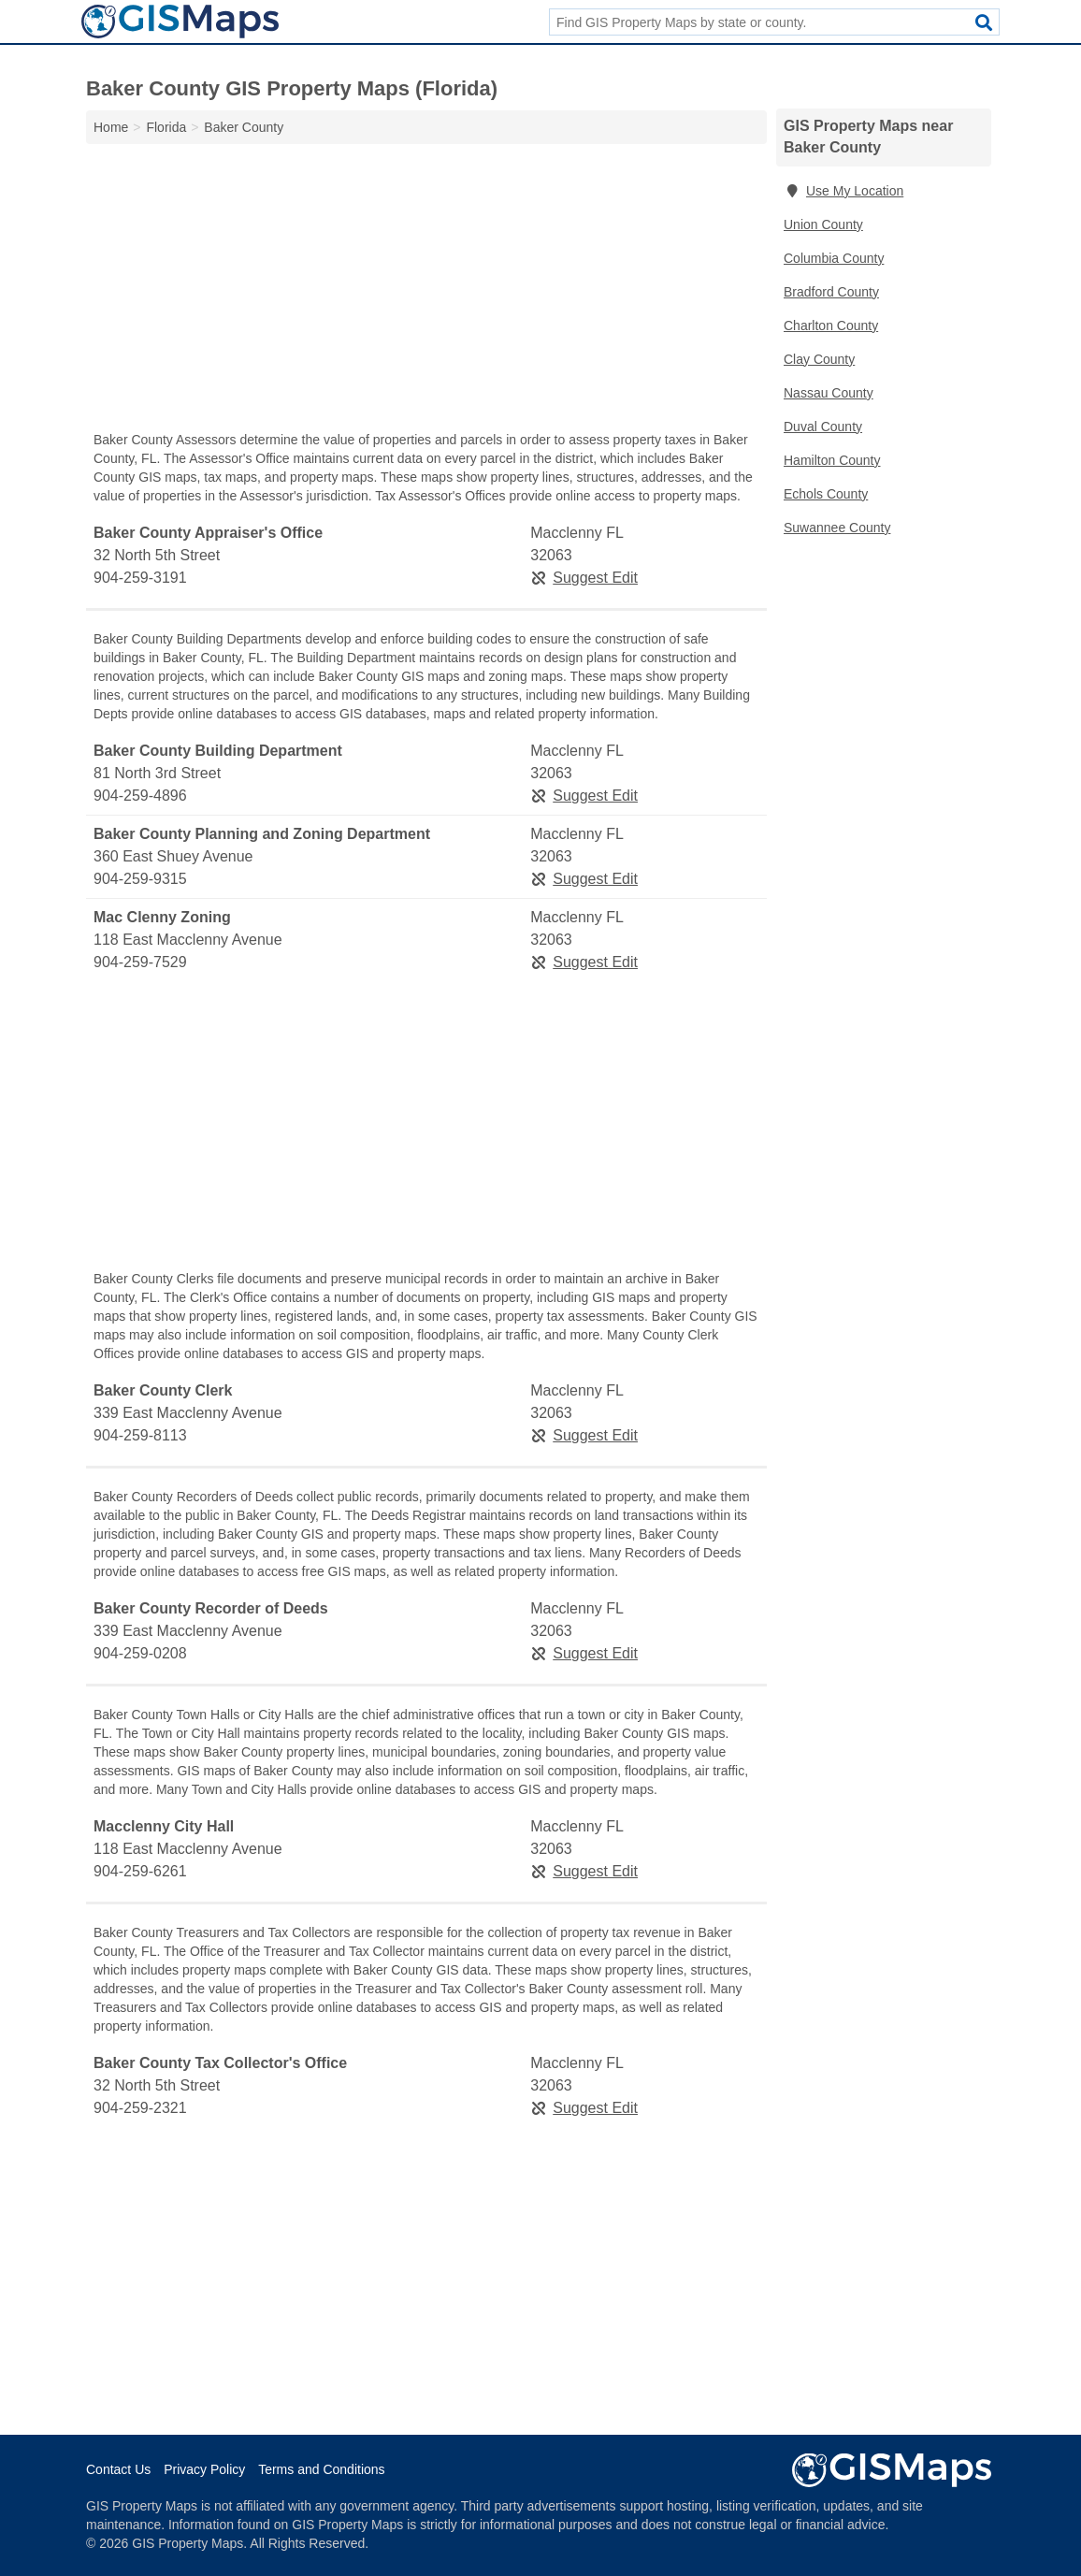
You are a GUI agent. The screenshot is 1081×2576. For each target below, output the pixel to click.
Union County (823, 224)
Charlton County (831, 325)
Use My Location (843, 190)
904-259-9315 (140, 879)
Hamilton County (832, 460)
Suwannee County (837, 527)
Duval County (823, 426)
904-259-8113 (140, 1435)
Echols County (826, 493)
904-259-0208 (140, 1653)
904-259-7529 (140, 962)
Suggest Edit (584, 578)
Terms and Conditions (321, 2469)
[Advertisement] (426, 292)
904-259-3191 (140, 578)
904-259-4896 (140, 795)
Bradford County (831, 291)
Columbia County (834, 258)
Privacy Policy (204, 2469)
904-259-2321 (140, 2108)
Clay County (819, 359)
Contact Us (118, 2469)
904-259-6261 (140, 1871)
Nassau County (828, 392)
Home (111, 127)
